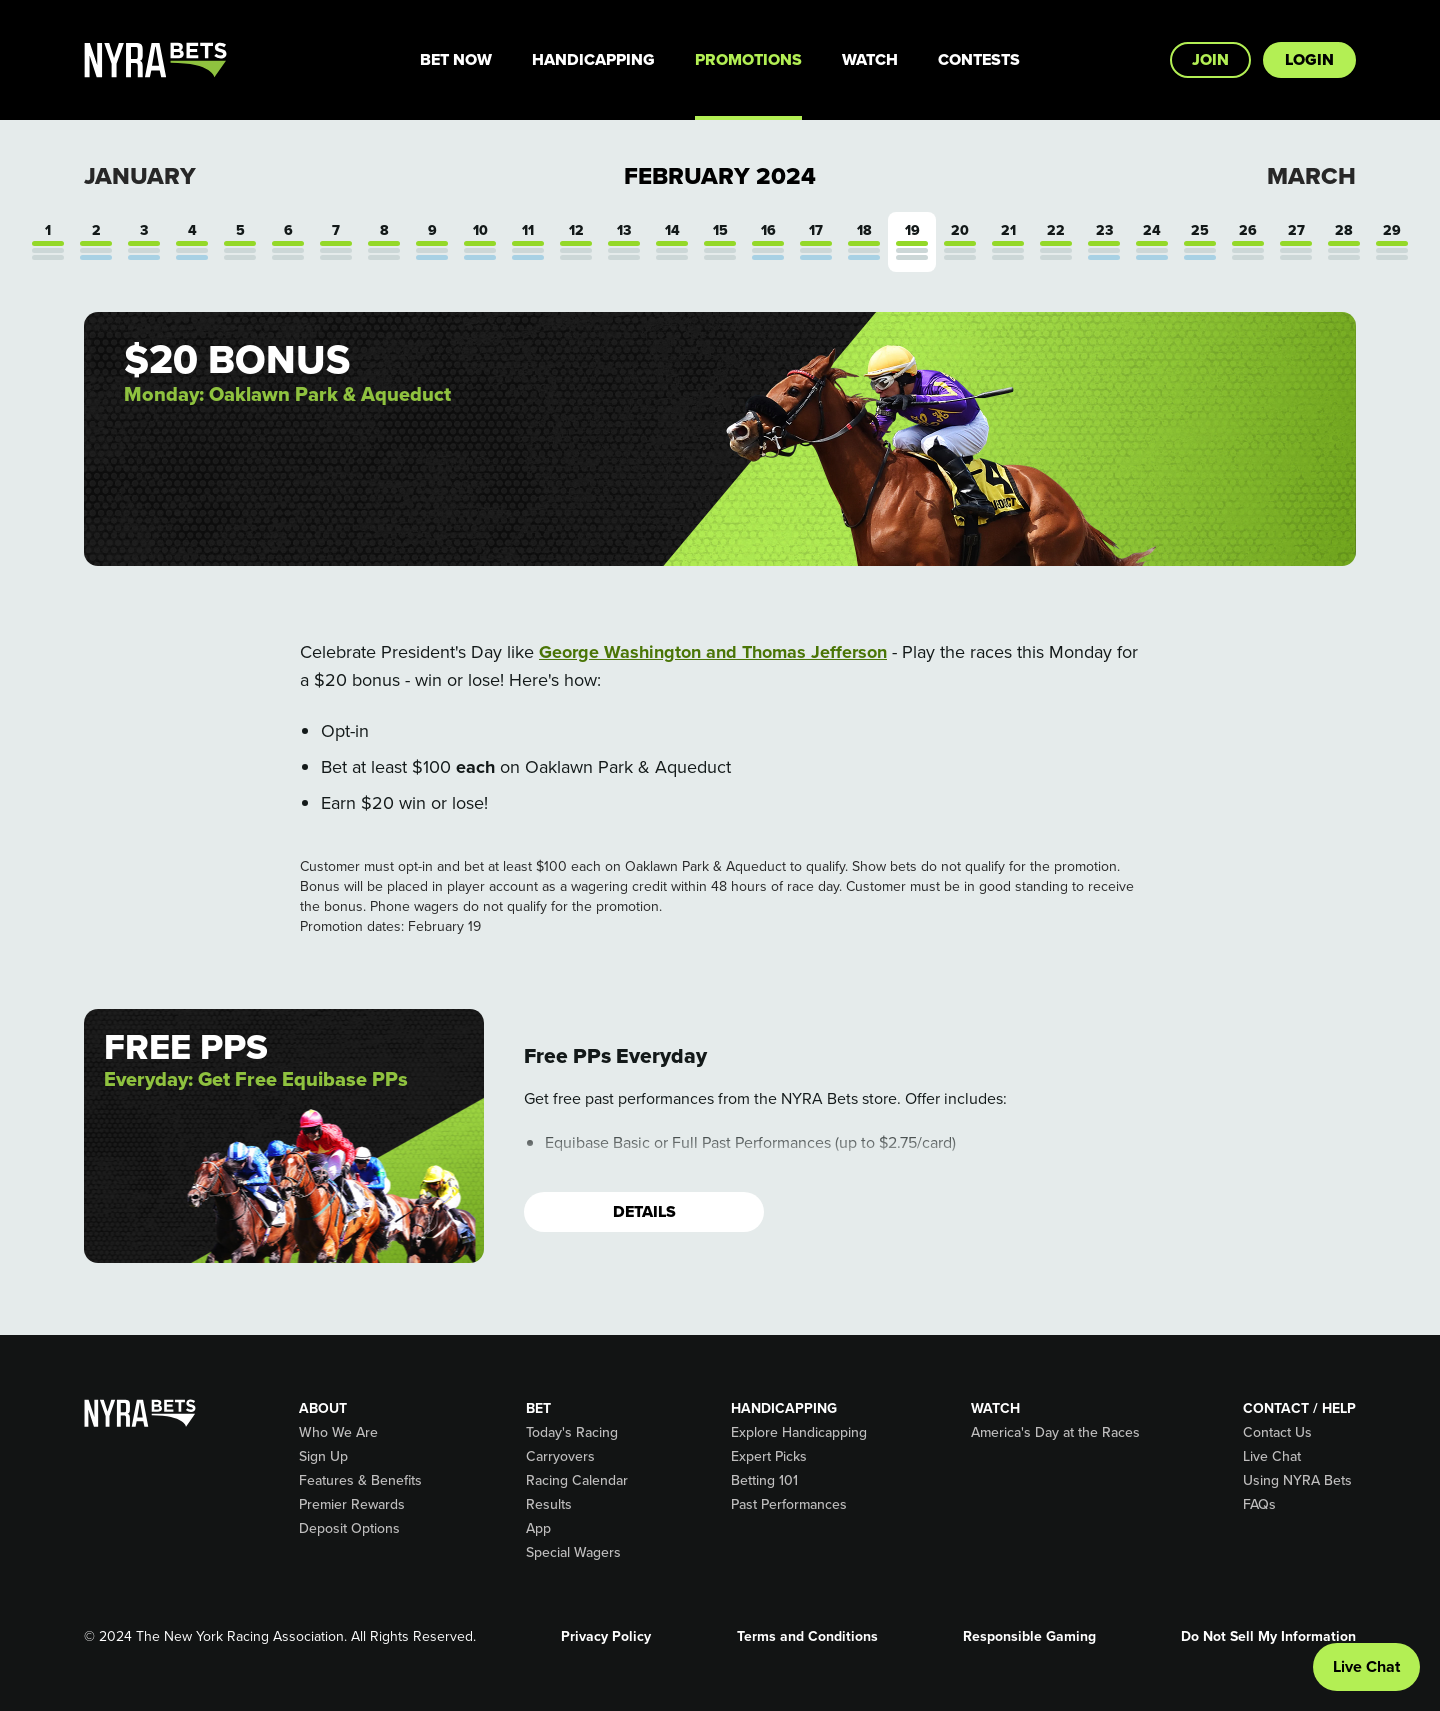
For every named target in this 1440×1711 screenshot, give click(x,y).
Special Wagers (573, 1553)
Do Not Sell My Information (1268, 1637)
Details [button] (644, 1211)
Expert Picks (769, 1457)
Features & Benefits (360, 1481)
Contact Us (1277, 1433)
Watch (870, 59)
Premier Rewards (352, 1505)
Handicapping (593, 59)
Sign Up (323, 1457)
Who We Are (338, 1433)
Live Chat (1272, 1457)
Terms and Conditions (807, 1637)
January (140, 176)
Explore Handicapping (799, 1433)
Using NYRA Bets (1297, 1481)
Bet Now (456, 59)
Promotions (748, 59)
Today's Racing (572, 1433)
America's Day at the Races (1055, 1433)
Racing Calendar (577, 1481)
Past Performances (789, 1505)
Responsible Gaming (1029, 1637)
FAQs (1259, 1505)
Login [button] (1309, 59)
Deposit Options (349, 1529)
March (1311, 176)
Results (549, 1505)
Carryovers (560, 1457)
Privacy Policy (606, 1637)
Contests (979, 59)
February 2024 (720, 176)
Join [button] (1210, 59)
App (538, 1529)
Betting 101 (764, 1481)
